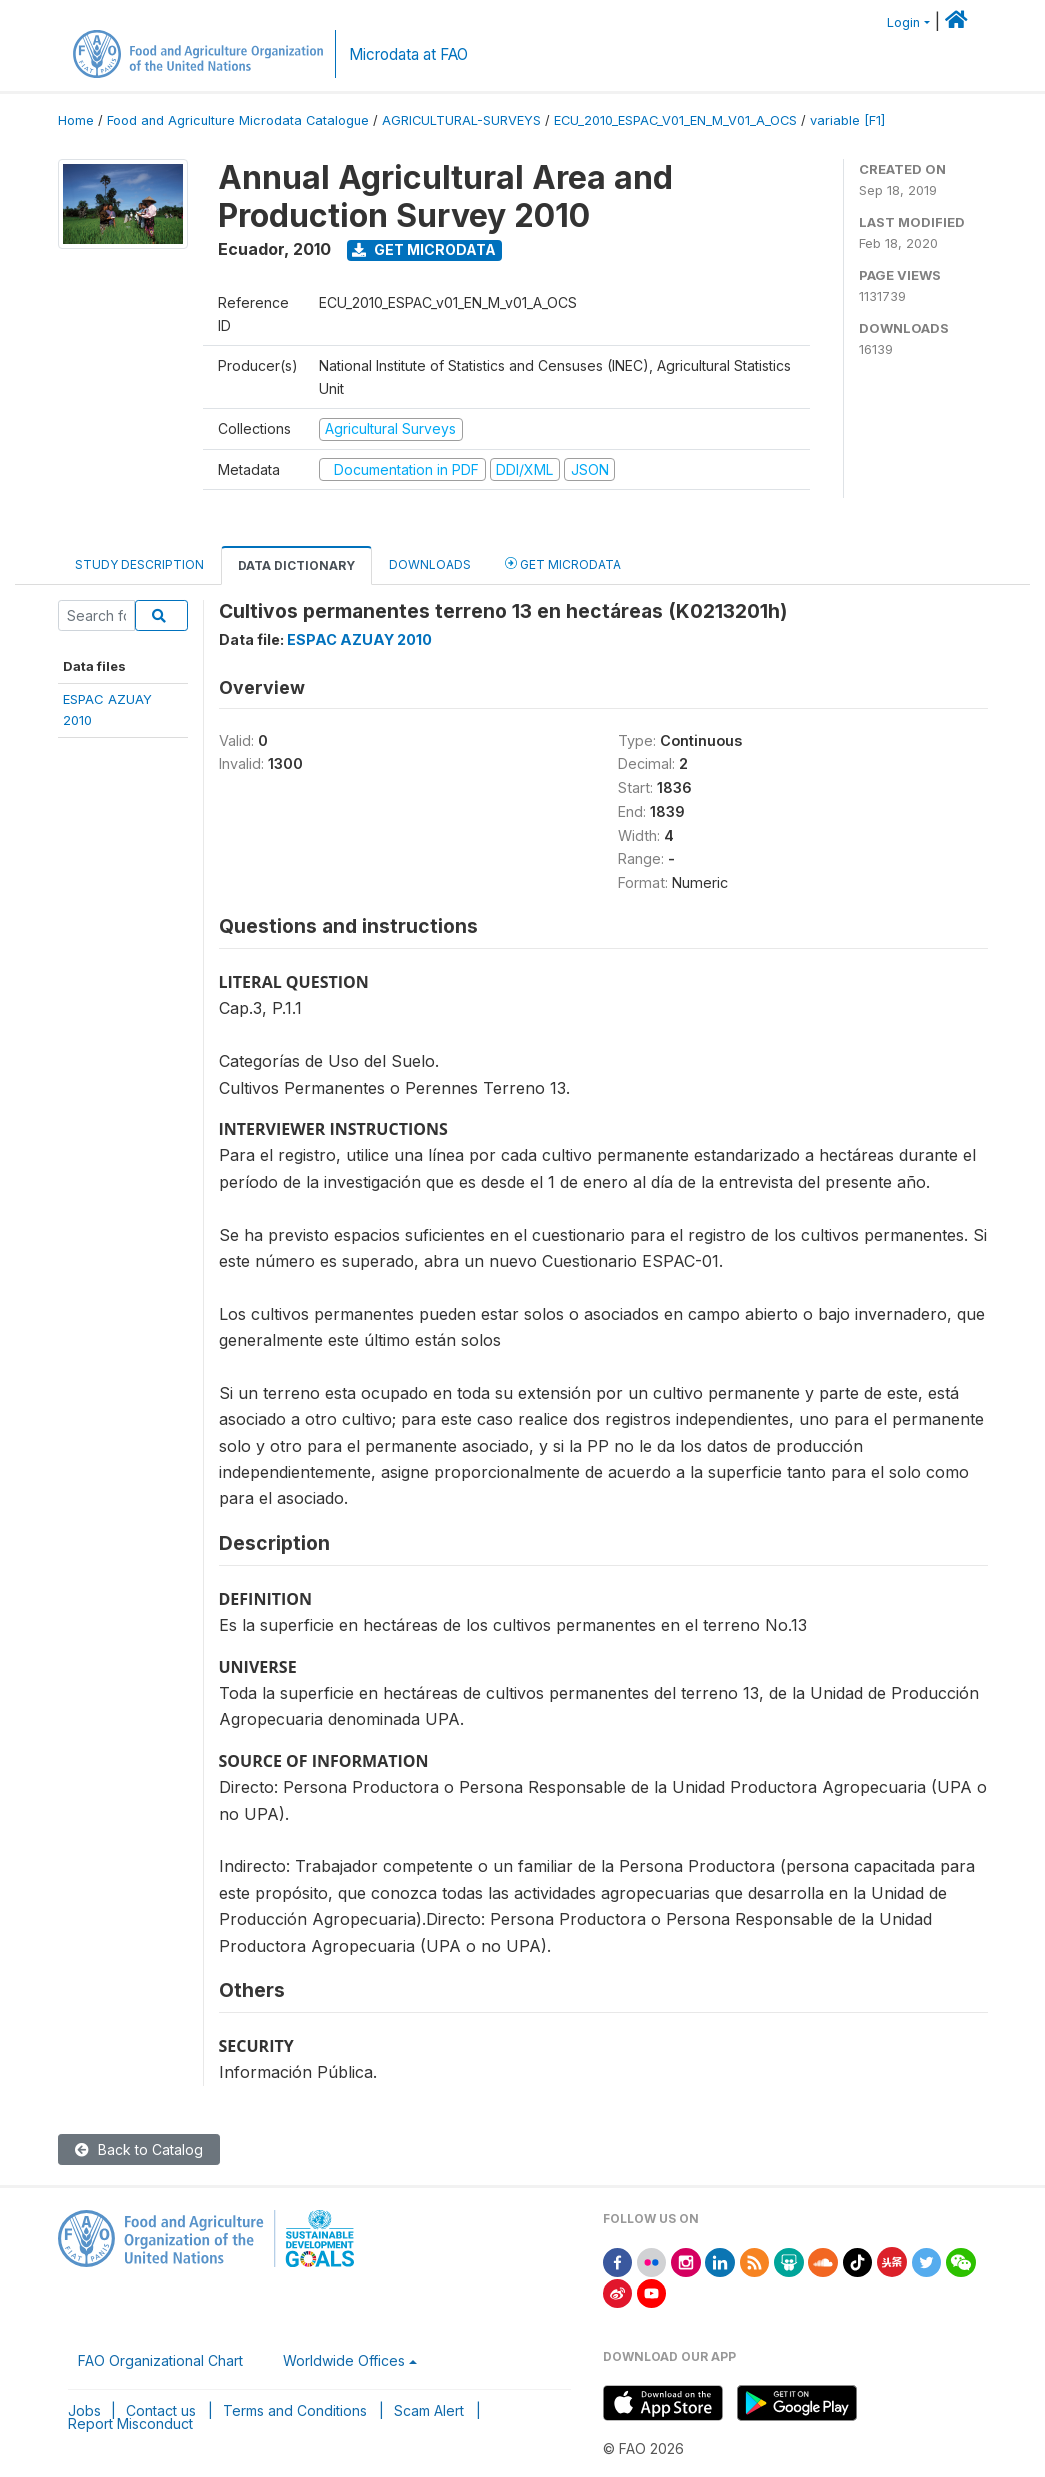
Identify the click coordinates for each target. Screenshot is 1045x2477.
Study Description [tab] (139, 564)
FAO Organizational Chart (160, 2360)
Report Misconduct (130, 2423)
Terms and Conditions (295, 2410)
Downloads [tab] (430, 564)
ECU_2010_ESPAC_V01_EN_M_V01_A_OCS (675, 120)
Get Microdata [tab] (563, 563)
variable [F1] (847, 120)
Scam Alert (429, 2410)
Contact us (161, 2410)
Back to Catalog (139, 2149)
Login (903, 22)
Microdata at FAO (408, 54)
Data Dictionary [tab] (296, 565)
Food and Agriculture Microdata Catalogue (238, 120)
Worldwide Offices (344, 2360)
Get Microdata (424, 249)
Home (76, 120)
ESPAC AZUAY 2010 (359, 639)
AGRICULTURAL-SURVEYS (461, 120)
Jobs (84, 2410)
